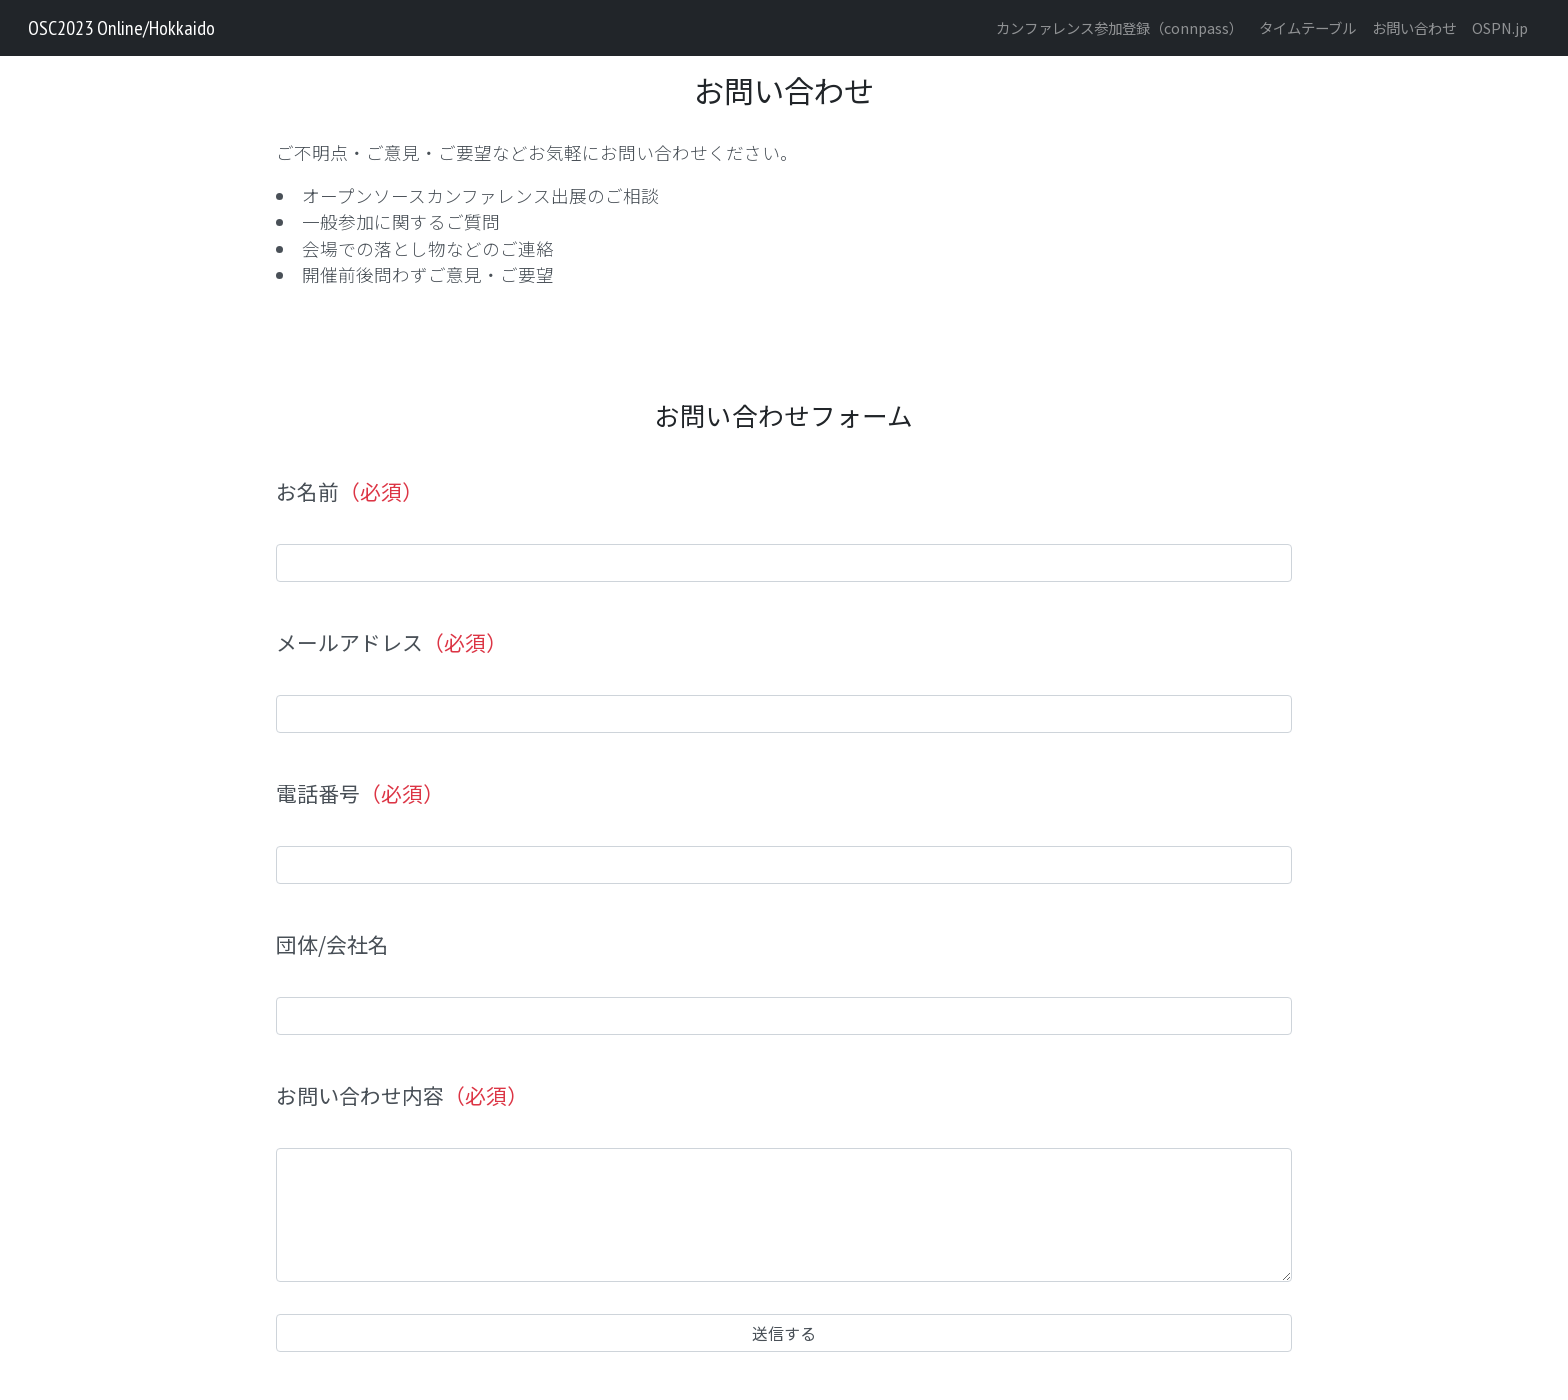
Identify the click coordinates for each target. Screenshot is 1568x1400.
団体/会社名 (332, 944)
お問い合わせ (1414, 27)
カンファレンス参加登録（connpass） (1119, 27)
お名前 (349, 491)
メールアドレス (391, 642)
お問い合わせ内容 (402, 1095)
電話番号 (360, 793)
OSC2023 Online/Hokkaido (121, 28)
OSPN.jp (1500, 27)
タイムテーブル (1307, 27)
